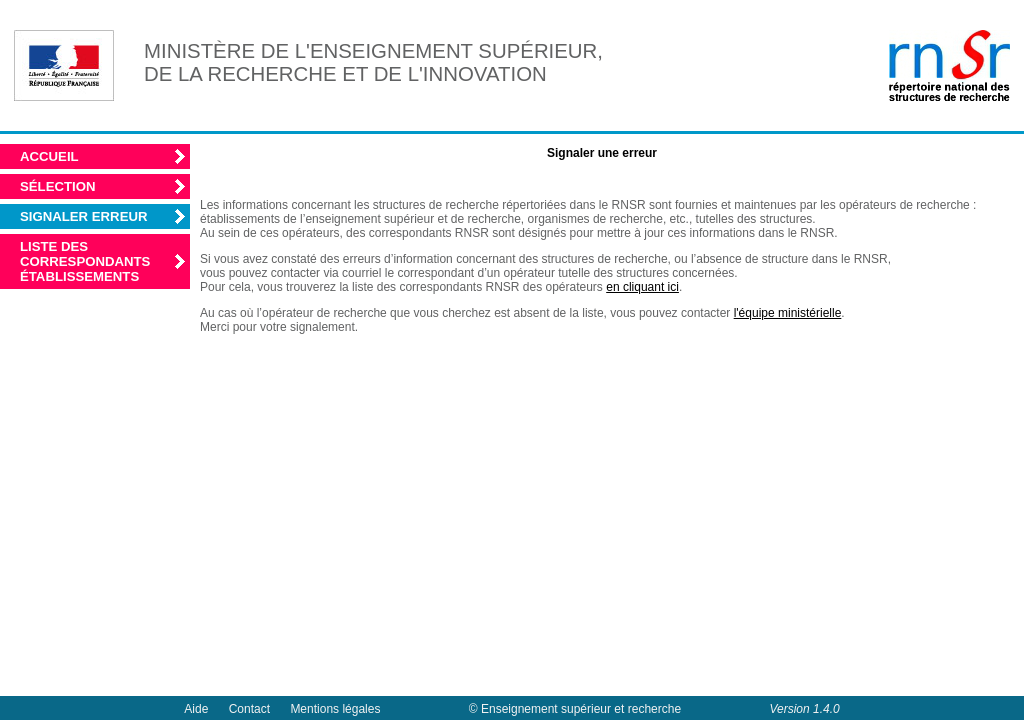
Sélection (57, 186)
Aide (196, 709)
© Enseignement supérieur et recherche (575, 709)
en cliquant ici (642, 287)
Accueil (49, 156)
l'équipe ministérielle (788, 313)
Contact (249, 709)
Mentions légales (335, 709)
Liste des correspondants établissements (85, 261)
